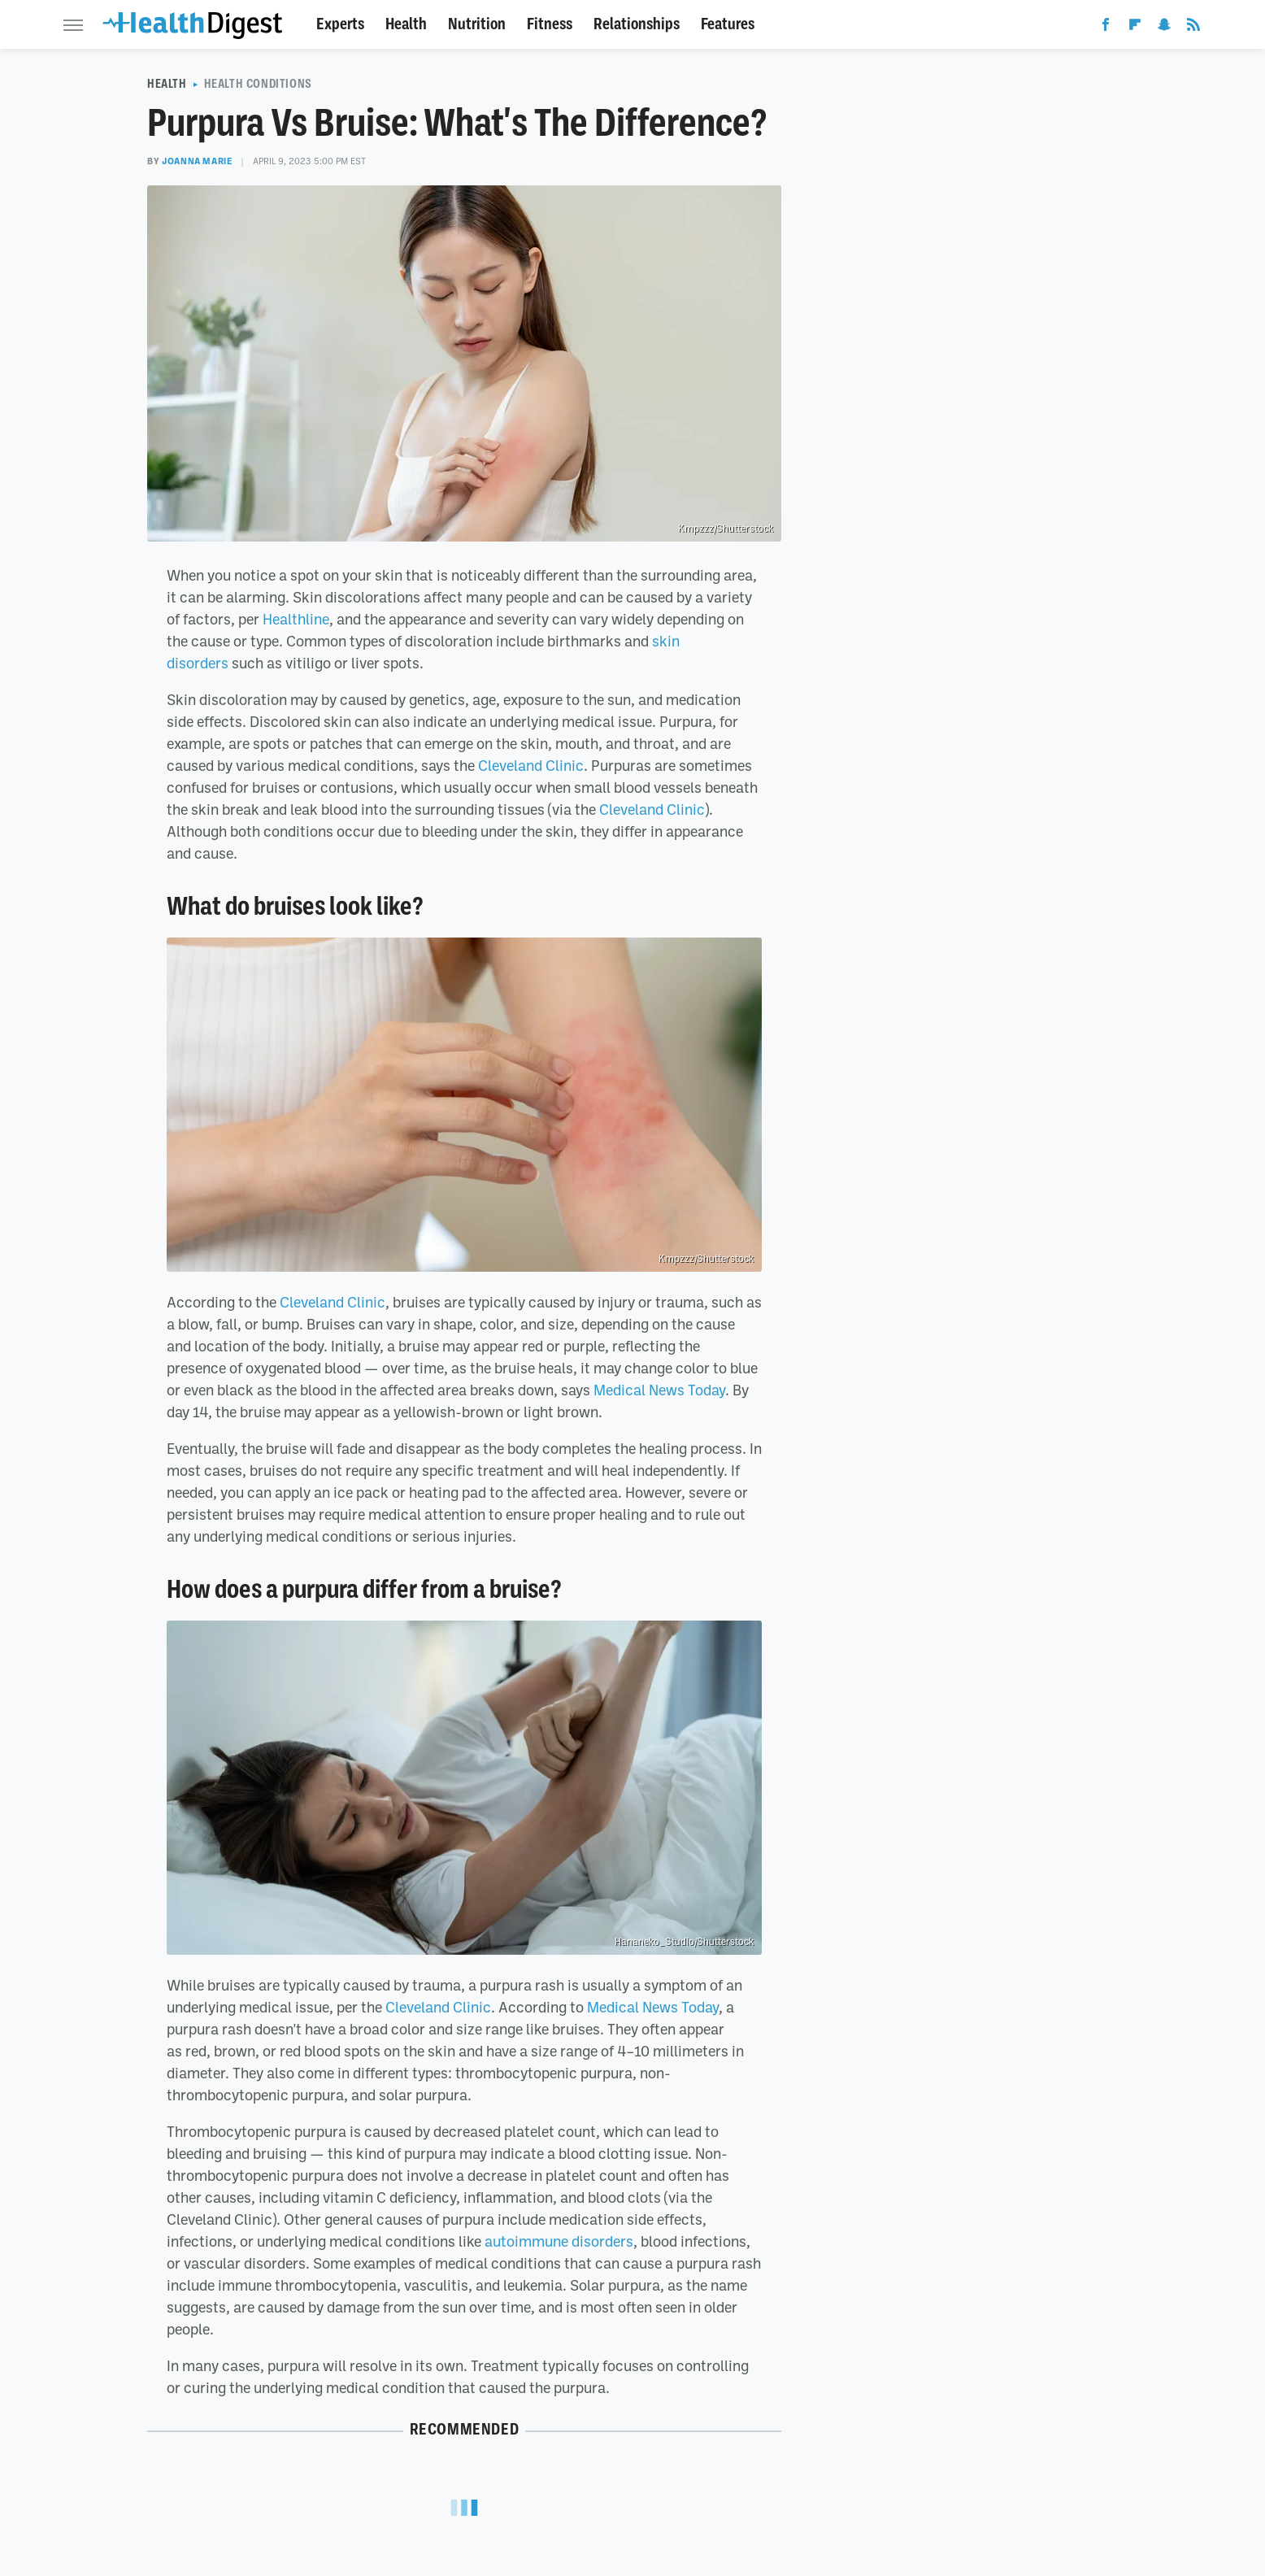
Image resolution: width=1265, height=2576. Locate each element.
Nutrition (477, 24)
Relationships (636, 24)
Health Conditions (258, 83)
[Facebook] (1106, 28)
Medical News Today (659, 1390)
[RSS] (1193, 28)
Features (727, 24)
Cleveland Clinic (531, 765)
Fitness (549, 24)
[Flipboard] (1135, 28)
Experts (340, 24)
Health (406, 24)
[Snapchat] (1164, 28)
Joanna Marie (197, 161)
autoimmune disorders (559, 2241)
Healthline (296, 619)
